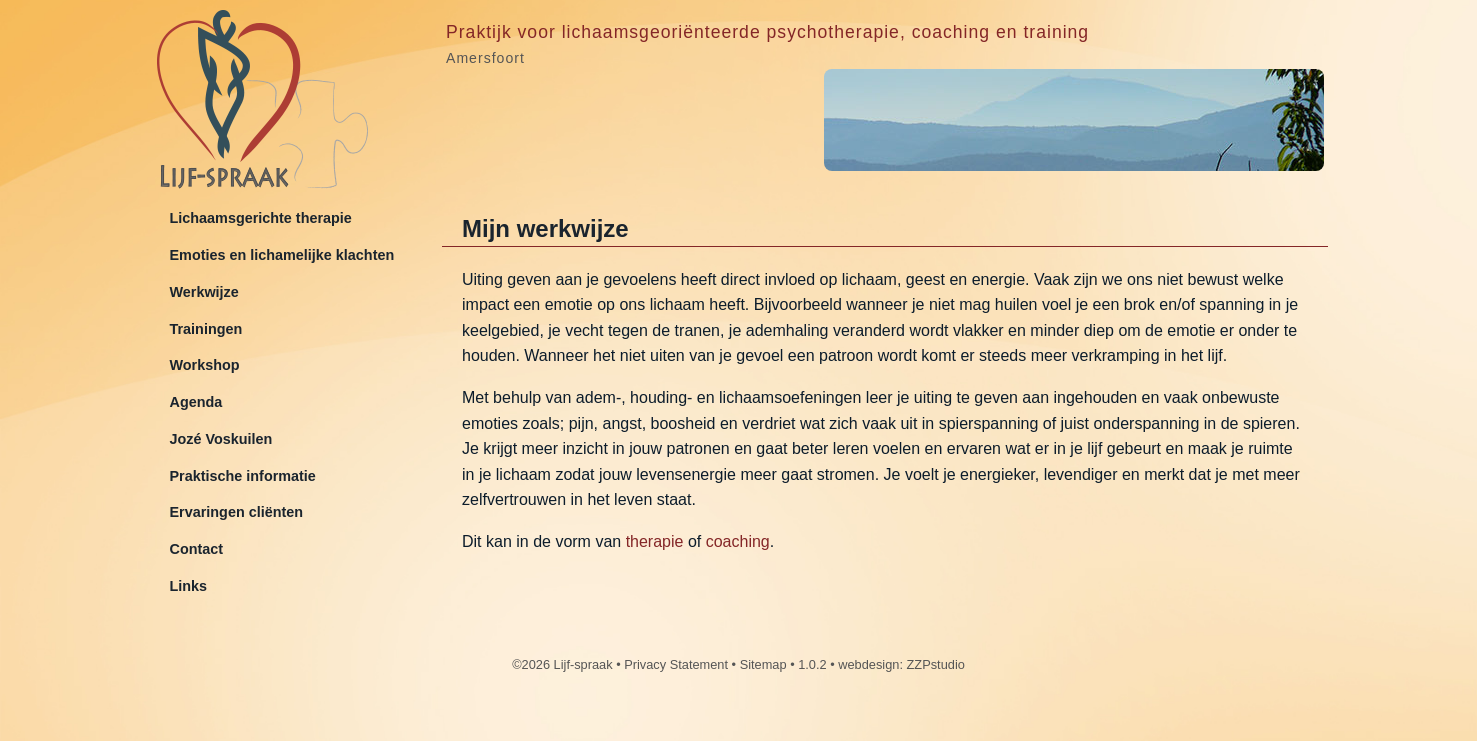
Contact (197, 549)
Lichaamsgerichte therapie (261, 218)
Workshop (205, 365)
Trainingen (206, 329)
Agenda (196, 402)
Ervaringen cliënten (237, 512)
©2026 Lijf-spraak (562, 664)
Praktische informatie (243, 476)
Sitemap (763, 664)
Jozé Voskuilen (221, 439)
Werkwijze (204, 292)
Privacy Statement (676, 664)
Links (189, 586)
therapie (655, 541)
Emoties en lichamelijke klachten (282, 255)
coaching (738, 541)
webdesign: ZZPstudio (901, 664)
